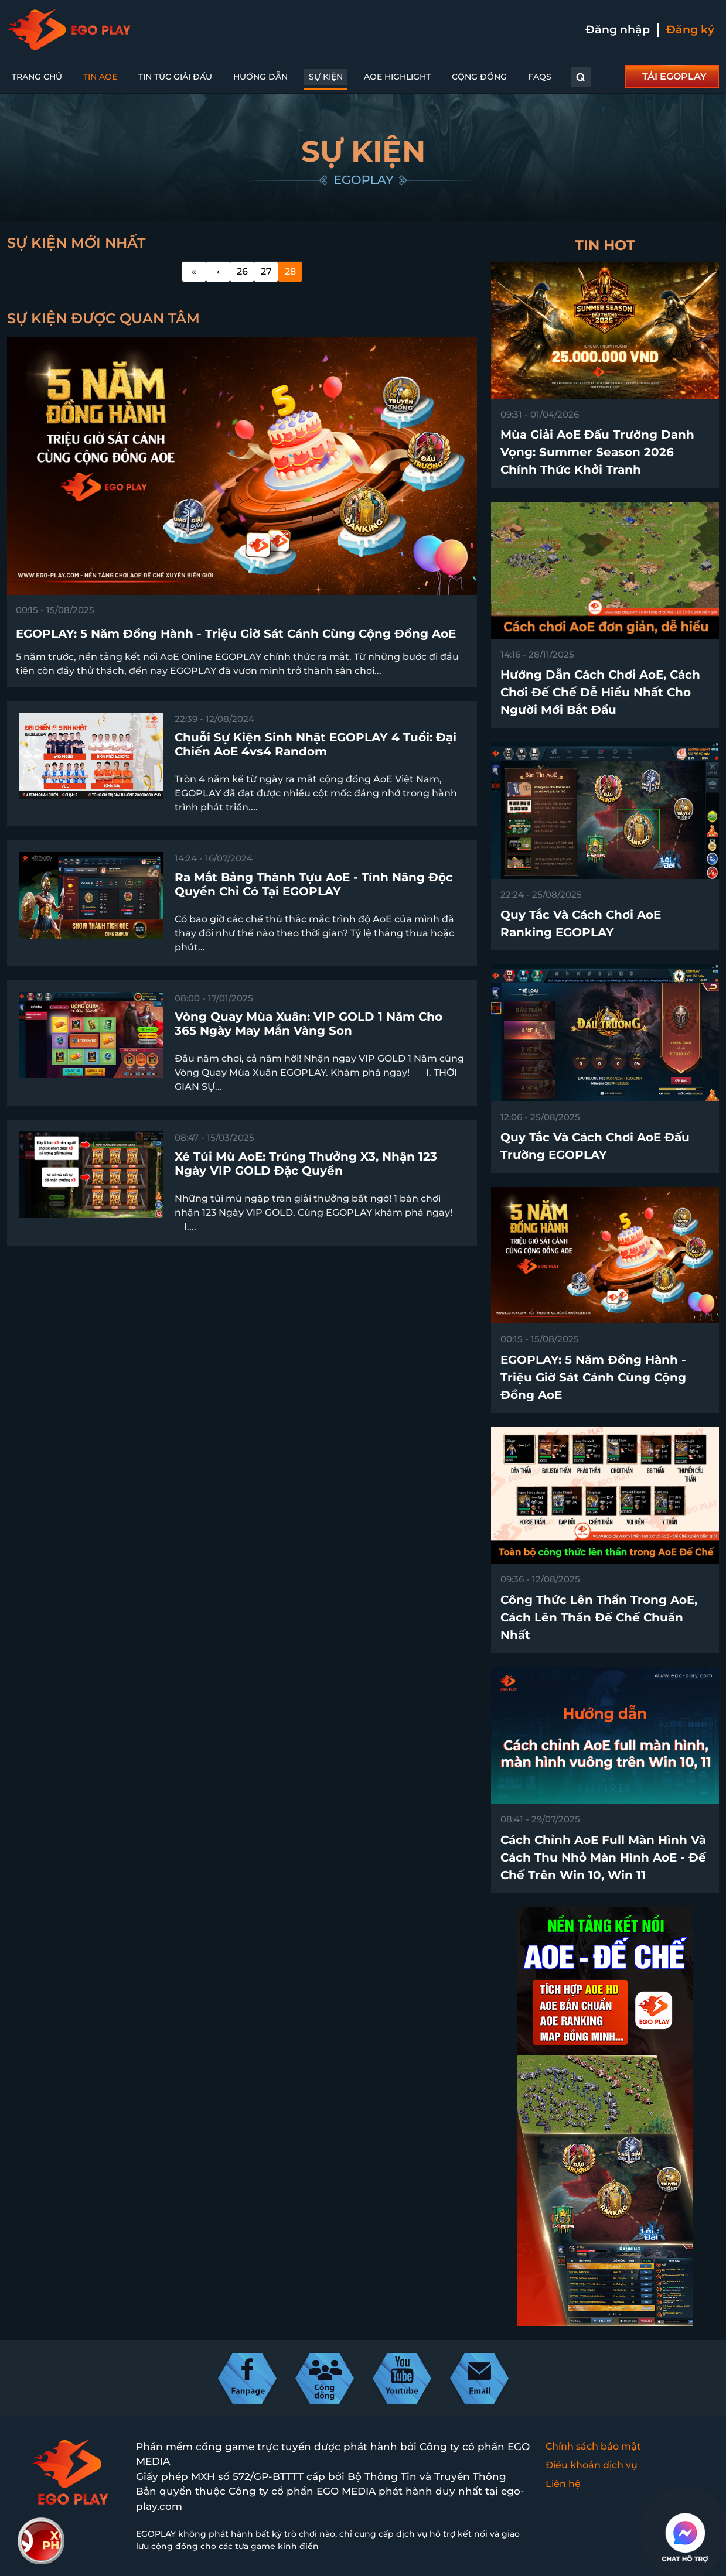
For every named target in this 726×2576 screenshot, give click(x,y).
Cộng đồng (479, 76)
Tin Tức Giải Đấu (175, 76)
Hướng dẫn (260, 76)
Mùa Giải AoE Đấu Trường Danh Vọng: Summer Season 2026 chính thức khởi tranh (597, 452)
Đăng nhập (617, 29)
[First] (194, 271)
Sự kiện (326, 76)
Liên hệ (563, 2483)
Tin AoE (100, 76)
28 (290, 271)
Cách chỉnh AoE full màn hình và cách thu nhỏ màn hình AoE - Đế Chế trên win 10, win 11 (603, 1857)
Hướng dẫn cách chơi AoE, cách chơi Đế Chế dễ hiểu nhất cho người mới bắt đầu (600, 692)
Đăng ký (690, 29)
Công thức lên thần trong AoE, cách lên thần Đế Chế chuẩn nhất (598, 1617)
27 (266, 271)
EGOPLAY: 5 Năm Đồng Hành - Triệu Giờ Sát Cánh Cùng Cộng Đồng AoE (593, 1377)
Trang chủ (37, 76)
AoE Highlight (397, 76)
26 (242, 271)
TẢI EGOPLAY (674, 76)
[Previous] (218, 271)
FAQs (539, 76)
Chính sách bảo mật (593, 2446)
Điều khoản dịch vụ (592, 2465)
